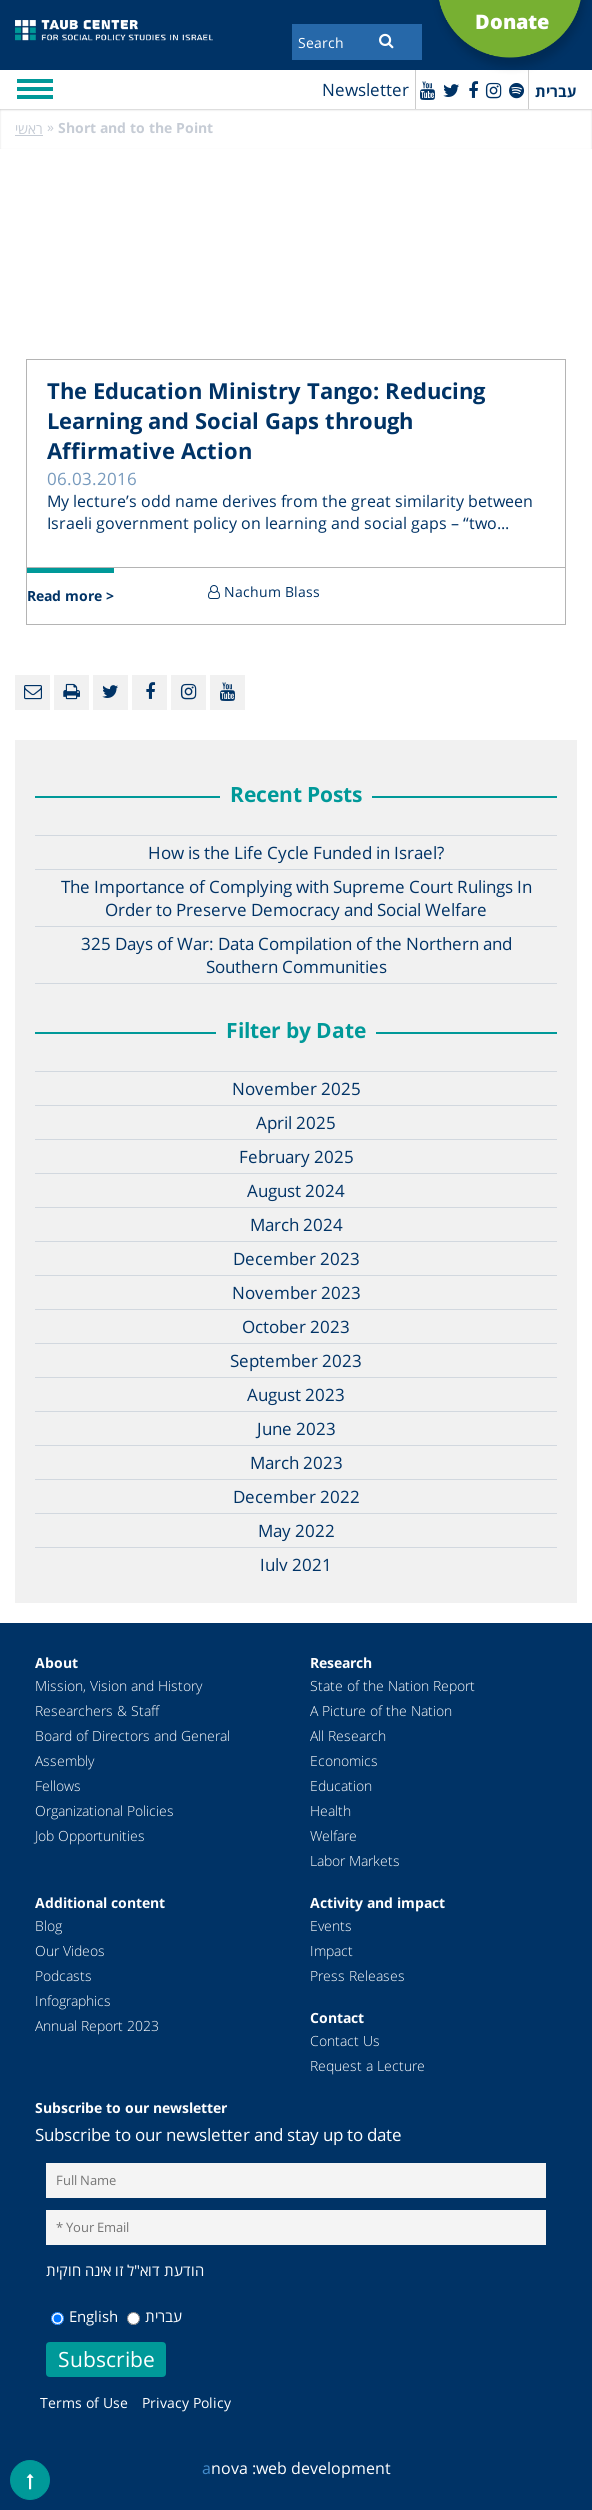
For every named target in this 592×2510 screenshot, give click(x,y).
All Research (348, 1735)
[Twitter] (451, 90)
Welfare (333, 1835)
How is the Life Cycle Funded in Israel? (296, 852)
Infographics (73, 2000)
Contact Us (345, 2040)
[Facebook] (473, 90)
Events (331, 1925)
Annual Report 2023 (97, 2025)
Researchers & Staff (97, 1710)
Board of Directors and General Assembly (132, 1748)
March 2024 (296, 1224)
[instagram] (493, 90)
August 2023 (296, 1394)
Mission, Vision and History (118, 1685)
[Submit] (386, 40)
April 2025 (296, 1122)
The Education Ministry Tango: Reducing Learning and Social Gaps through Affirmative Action (266, 420)
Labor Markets (355, 1860)
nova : (229, 2468)
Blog (48, 1925)
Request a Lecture (367, 2065)
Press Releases (357, 1975)
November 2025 (296, 1088)
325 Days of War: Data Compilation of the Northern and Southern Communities (296, 955)
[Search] (357, 42)
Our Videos (70, 1950)
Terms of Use (84, 2402)
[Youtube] (427, 90)
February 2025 (296, 1156)
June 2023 (296, 1428)
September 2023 (296, 1360)
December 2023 (296, 1258)
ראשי (29, 128)
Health (330, 1810)
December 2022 (296, 1496)
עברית (154, 2316)
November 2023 (296, 1292)
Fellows (58, 1785)
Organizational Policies (104, 1810)
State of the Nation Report (392, 1685)
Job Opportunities (90, 1835)
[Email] (32, 692)
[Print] (71, 692)
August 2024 (296, 1190)
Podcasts (63, 1975)
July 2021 (296, 1564)
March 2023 (296, 1462)
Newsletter (365, 89)
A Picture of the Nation (381, 1710)
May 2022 (296, 1530)
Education (341, 1785)
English (84, 2316)
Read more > (70, 595)
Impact (331, 1950)
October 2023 (296, 1326)
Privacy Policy (186, 2402)
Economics (344, 1760)
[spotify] (516, 90)
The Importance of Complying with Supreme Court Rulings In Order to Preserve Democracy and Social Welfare (296, 898)
